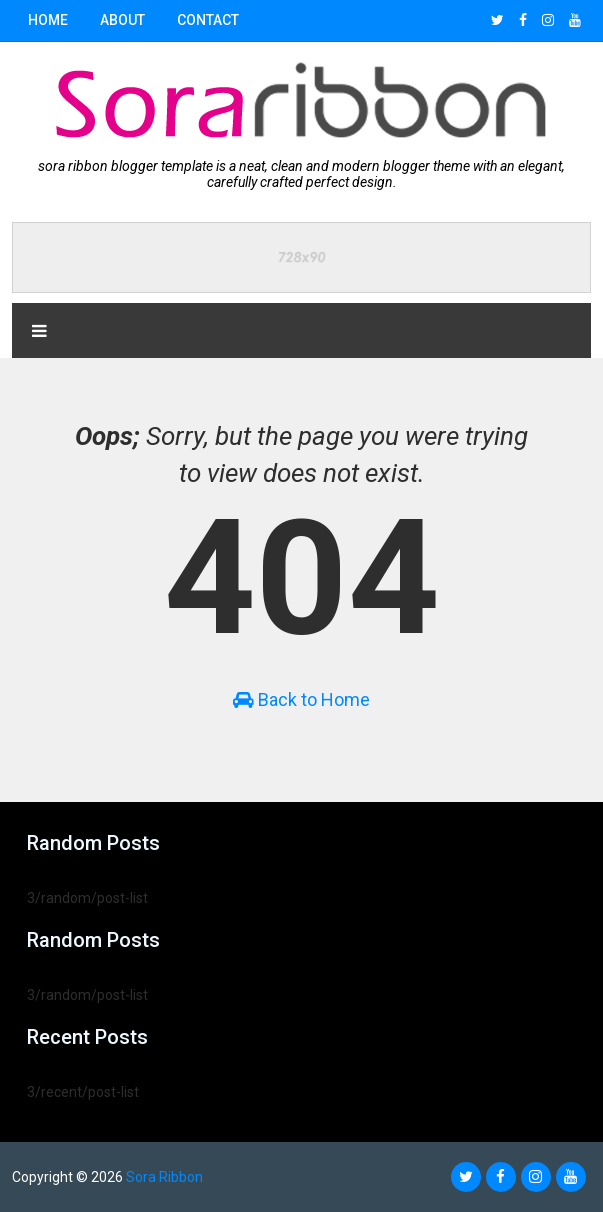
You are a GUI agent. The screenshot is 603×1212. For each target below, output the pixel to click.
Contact (208, 20)
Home (48, 20)
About (122, 20)
